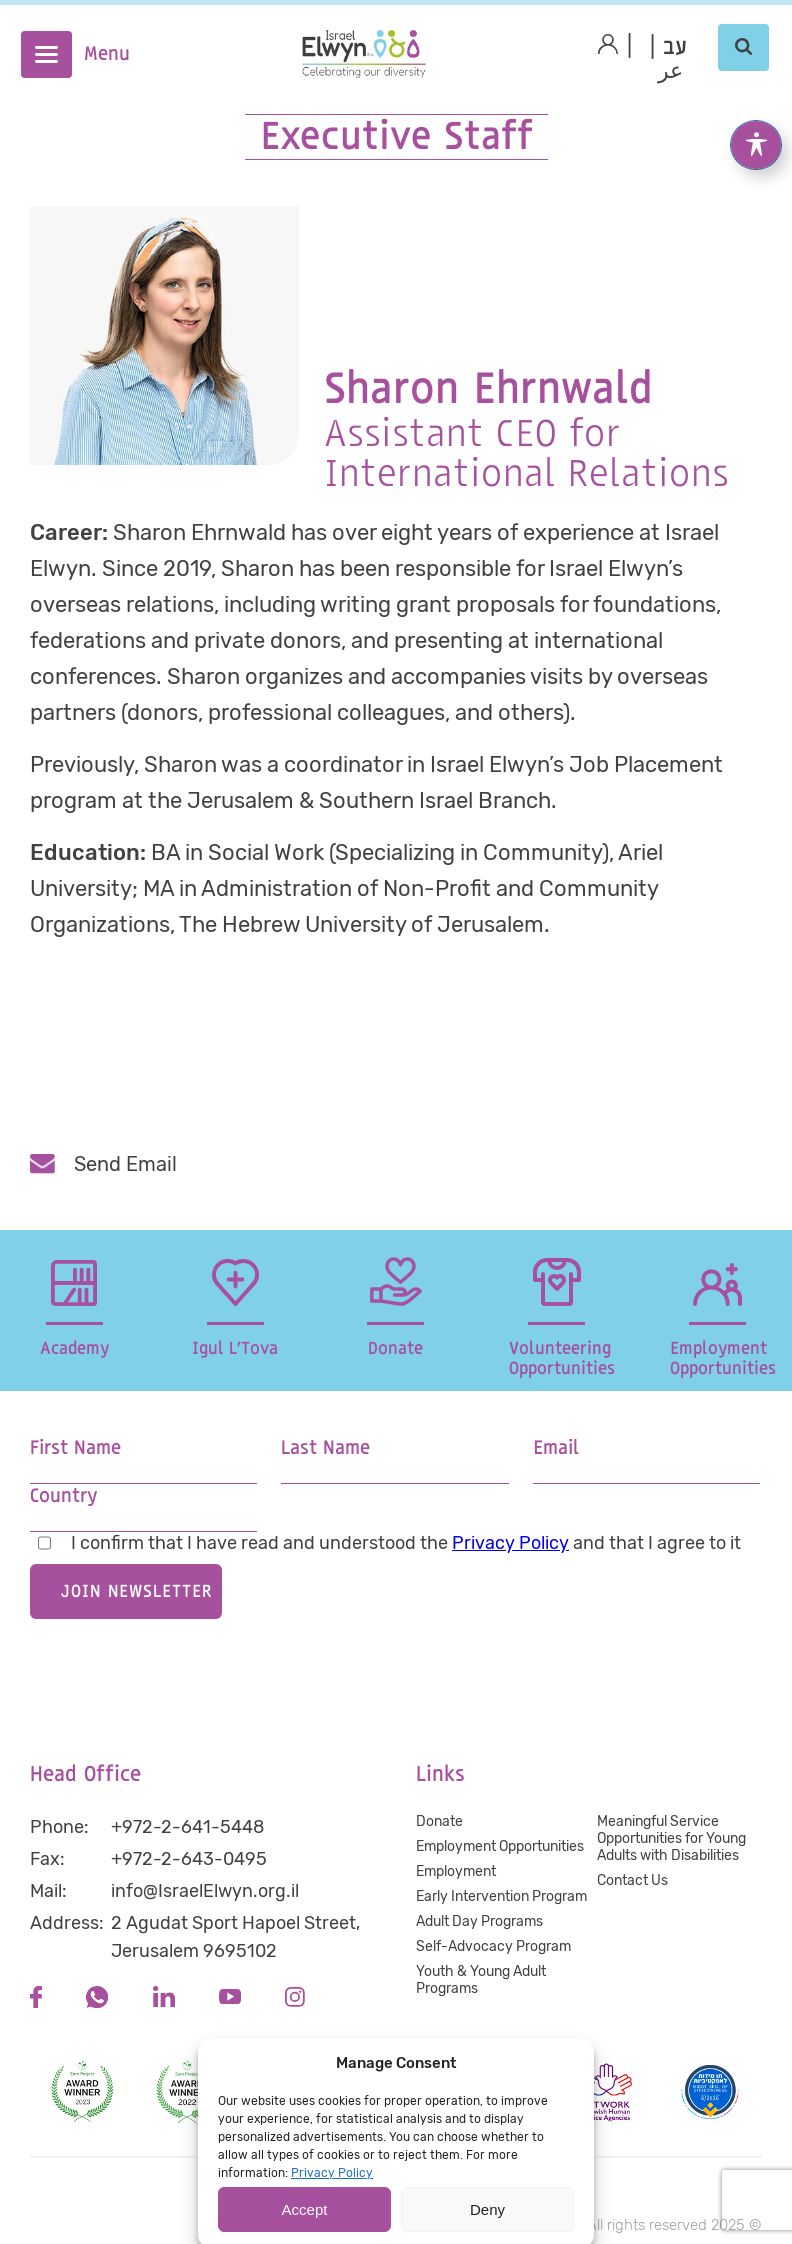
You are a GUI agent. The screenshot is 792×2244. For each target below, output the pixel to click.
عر (671, 71)
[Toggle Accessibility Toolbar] (756, 123)
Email (556, 1448)
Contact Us (632, 1880)
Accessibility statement (400, 2178)
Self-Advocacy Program (493, 1946)
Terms (530, 2178)
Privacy (266, 2178)
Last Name (325, 1448)
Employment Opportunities (500, 1846)
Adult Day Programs (479, 1921)
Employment (456, 1871)
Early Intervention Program (501, 1896)
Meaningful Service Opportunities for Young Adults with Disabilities (671, 1838)
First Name (75, 1448)
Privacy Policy (510, 1543)
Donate (439, 1821)
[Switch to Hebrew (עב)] (675, 48)
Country (63, 1496)
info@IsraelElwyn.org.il (205, 1891)
